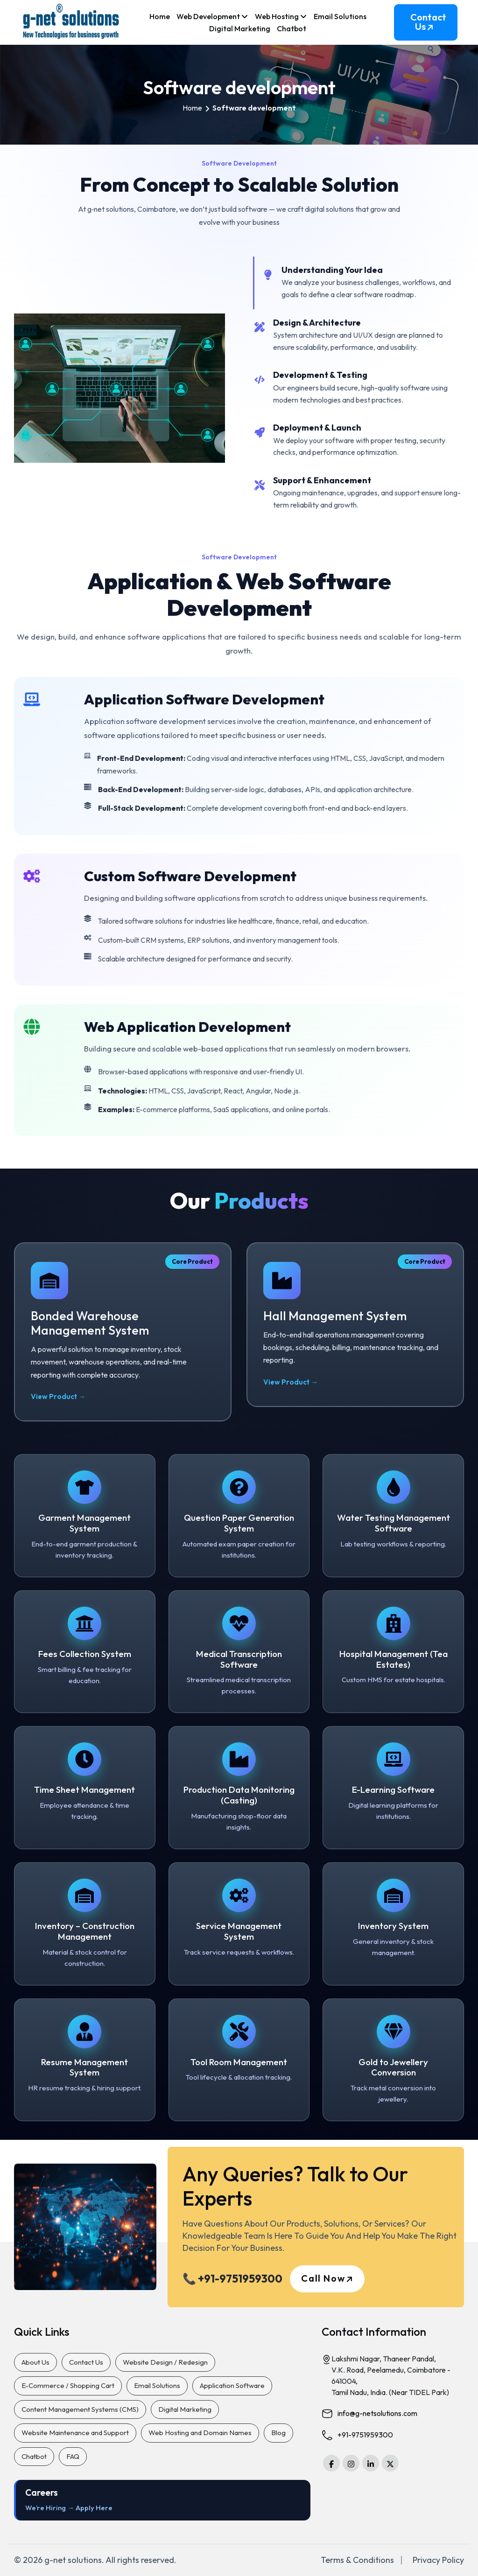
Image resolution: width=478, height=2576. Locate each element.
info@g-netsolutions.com (377, 2413)
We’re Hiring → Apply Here (68, 2507)
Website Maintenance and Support (75, 2432)
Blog (278, 2432)
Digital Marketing (239, 28)
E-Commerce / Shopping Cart (67, 2385)
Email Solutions (340, 16)
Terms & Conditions (357, 2560)
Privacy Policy (438, 2560)
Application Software (232, 2385)
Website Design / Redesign (165, 2362)
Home (159, 16)
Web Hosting (281, 17)
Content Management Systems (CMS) (80, 2409)
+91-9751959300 (365, 2434)
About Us (35, 2362)
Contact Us (428, 25)
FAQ (72, 2456)
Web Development (212, 17)
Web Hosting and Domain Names (200, 2432)
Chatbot (291, 28)
